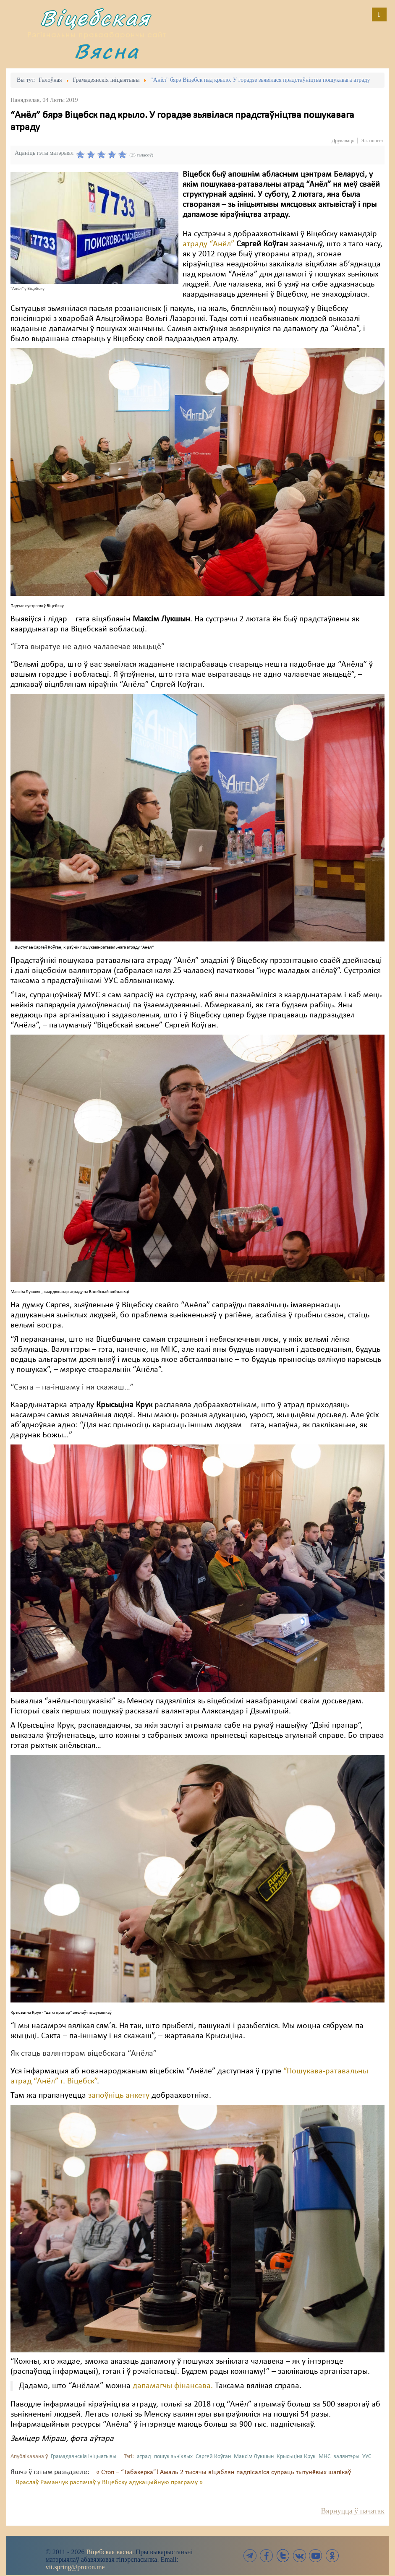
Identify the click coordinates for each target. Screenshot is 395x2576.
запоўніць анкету (118, 2095)
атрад (144, 2456)
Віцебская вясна (109, 2551)
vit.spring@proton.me (75, 2567)
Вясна (106, 51)
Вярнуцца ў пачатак (353, 2511)
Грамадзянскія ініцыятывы (83, 2456)
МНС (324, 2456)
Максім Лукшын (254, 2456)
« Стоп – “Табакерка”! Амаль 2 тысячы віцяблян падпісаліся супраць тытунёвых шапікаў (223, 2472)
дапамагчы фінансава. (174, 2386)
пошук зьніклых (173, 2456)
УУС (366, 2456)
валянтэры (346, 2456)
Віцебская (95, 17)
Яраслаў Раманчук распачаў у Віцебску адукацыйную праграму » (109, 2482)
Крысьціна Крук (296, 2456)
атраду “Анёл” (208, 244)
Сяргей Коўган (213, 2456)
